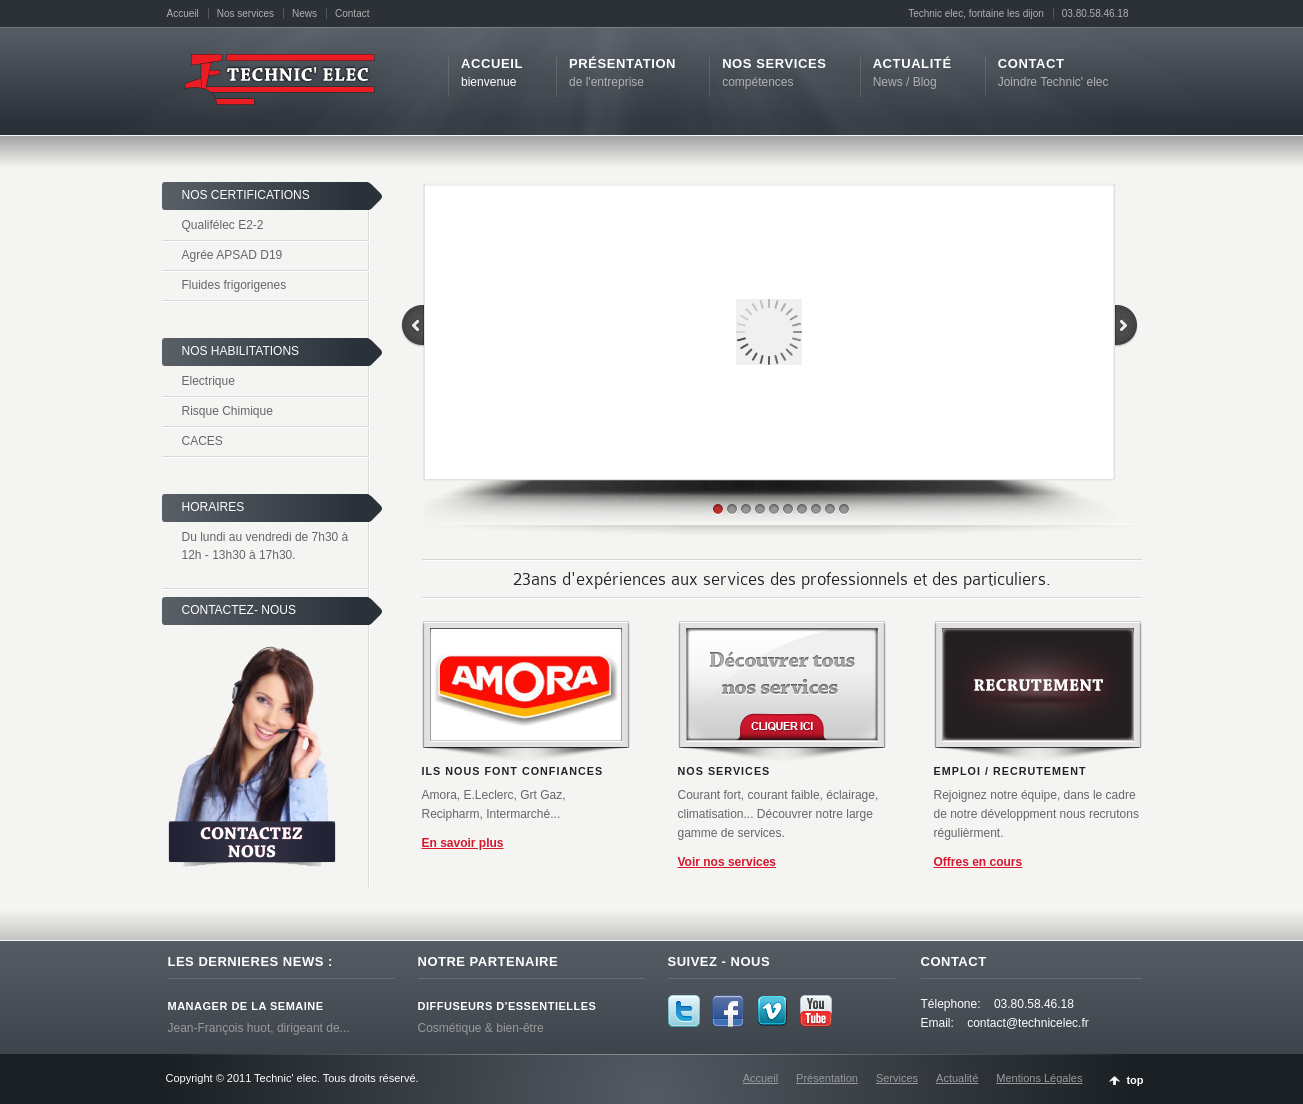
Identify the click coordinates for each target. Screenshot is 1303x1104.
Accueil (183, 13)
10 (844, 509)
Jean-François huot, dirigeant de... (259, 1028)
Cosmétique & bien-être (481, 1028)
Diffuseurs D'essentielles (507, 1006)
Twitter (684, 1011)
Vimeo (772, 1011)
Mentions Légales (1039, 1078)
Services (897, 1078)
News (304, 13)
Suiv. (593, 789)
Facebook (728, 1011)
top (1134, 1080)
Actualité (957, 1078)
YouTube (816, 1011)
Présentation (827, 1078)
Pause (573, 789)
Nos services (245, 13)
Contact (352, 13)
